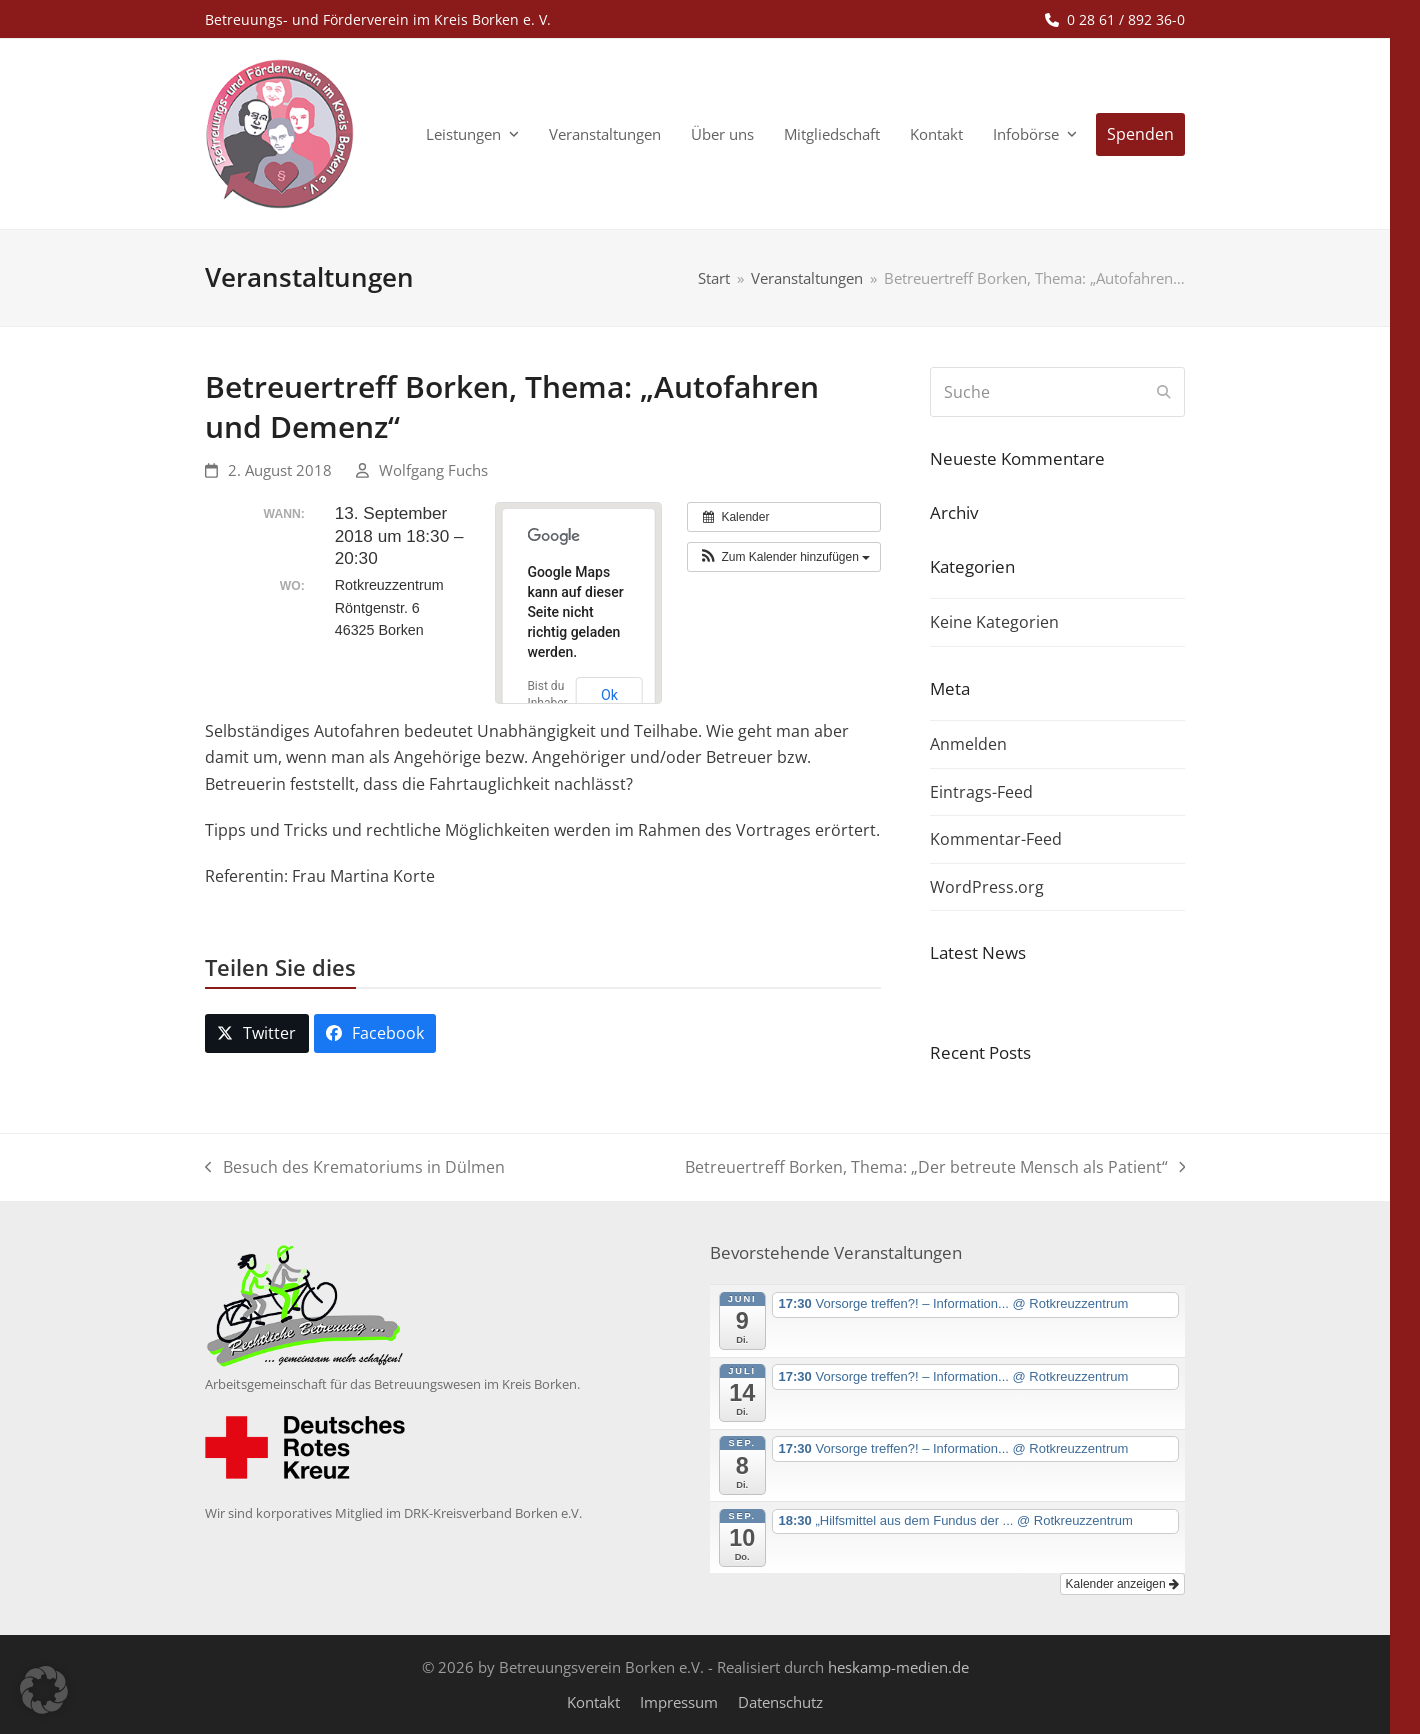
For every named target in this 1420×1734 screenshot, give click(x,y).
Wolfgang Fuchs (433, 470)
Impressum (679, 1702)
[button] (784, 557)
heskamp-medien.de (898, 1667)
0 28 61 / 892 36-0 (1126, 19)
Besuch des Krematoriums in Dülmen (355, 1168)
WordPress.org (987, 887)
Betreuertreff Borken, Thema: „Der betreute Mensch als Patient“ (935, 1168)
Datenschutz (780, 1702)
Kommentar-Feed (996, 839)
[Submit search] (1164, 392)
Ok (609, 695)
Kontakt (593, 1702)
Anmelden (968, 744)
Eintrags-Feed (981, 792)
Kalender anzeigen (1122, 1584)
